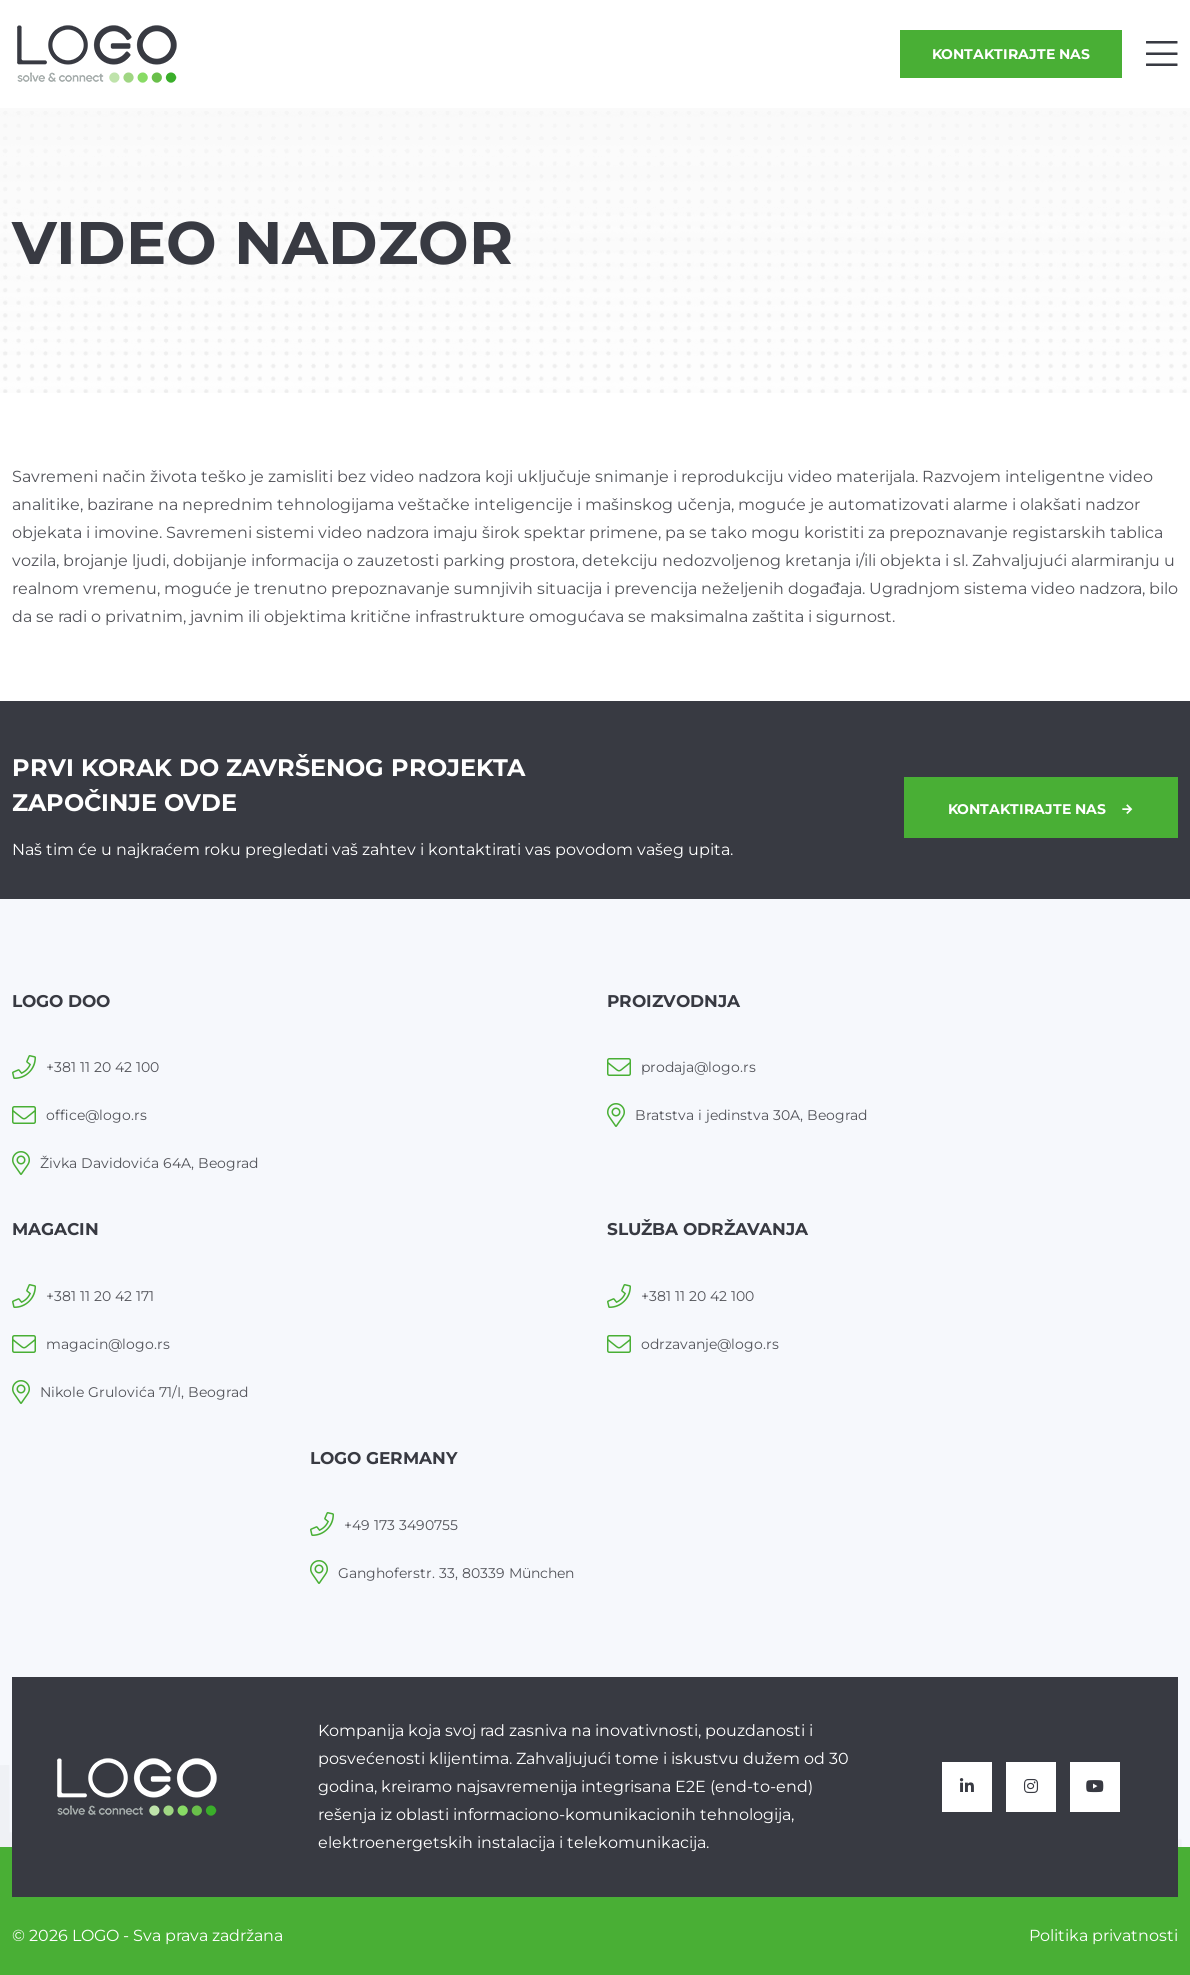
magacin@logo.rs (108, 1344)
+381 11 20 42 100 (102, 1067)
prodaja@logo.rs (698, 1067)
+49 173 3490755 (401, 1525)
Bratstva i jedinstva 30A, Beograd (751, 1115)
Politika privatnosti (1103, 1935)
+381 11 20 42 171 (100, 1296)
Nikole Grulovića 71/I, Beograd (144, 1392)
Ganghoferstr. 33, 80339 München (456, 1573)
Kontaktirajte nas (1011, 54)
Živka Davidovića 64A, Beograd (149, 1163)
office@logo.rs (96, 1115)
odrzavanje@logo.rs (710, 1344)
